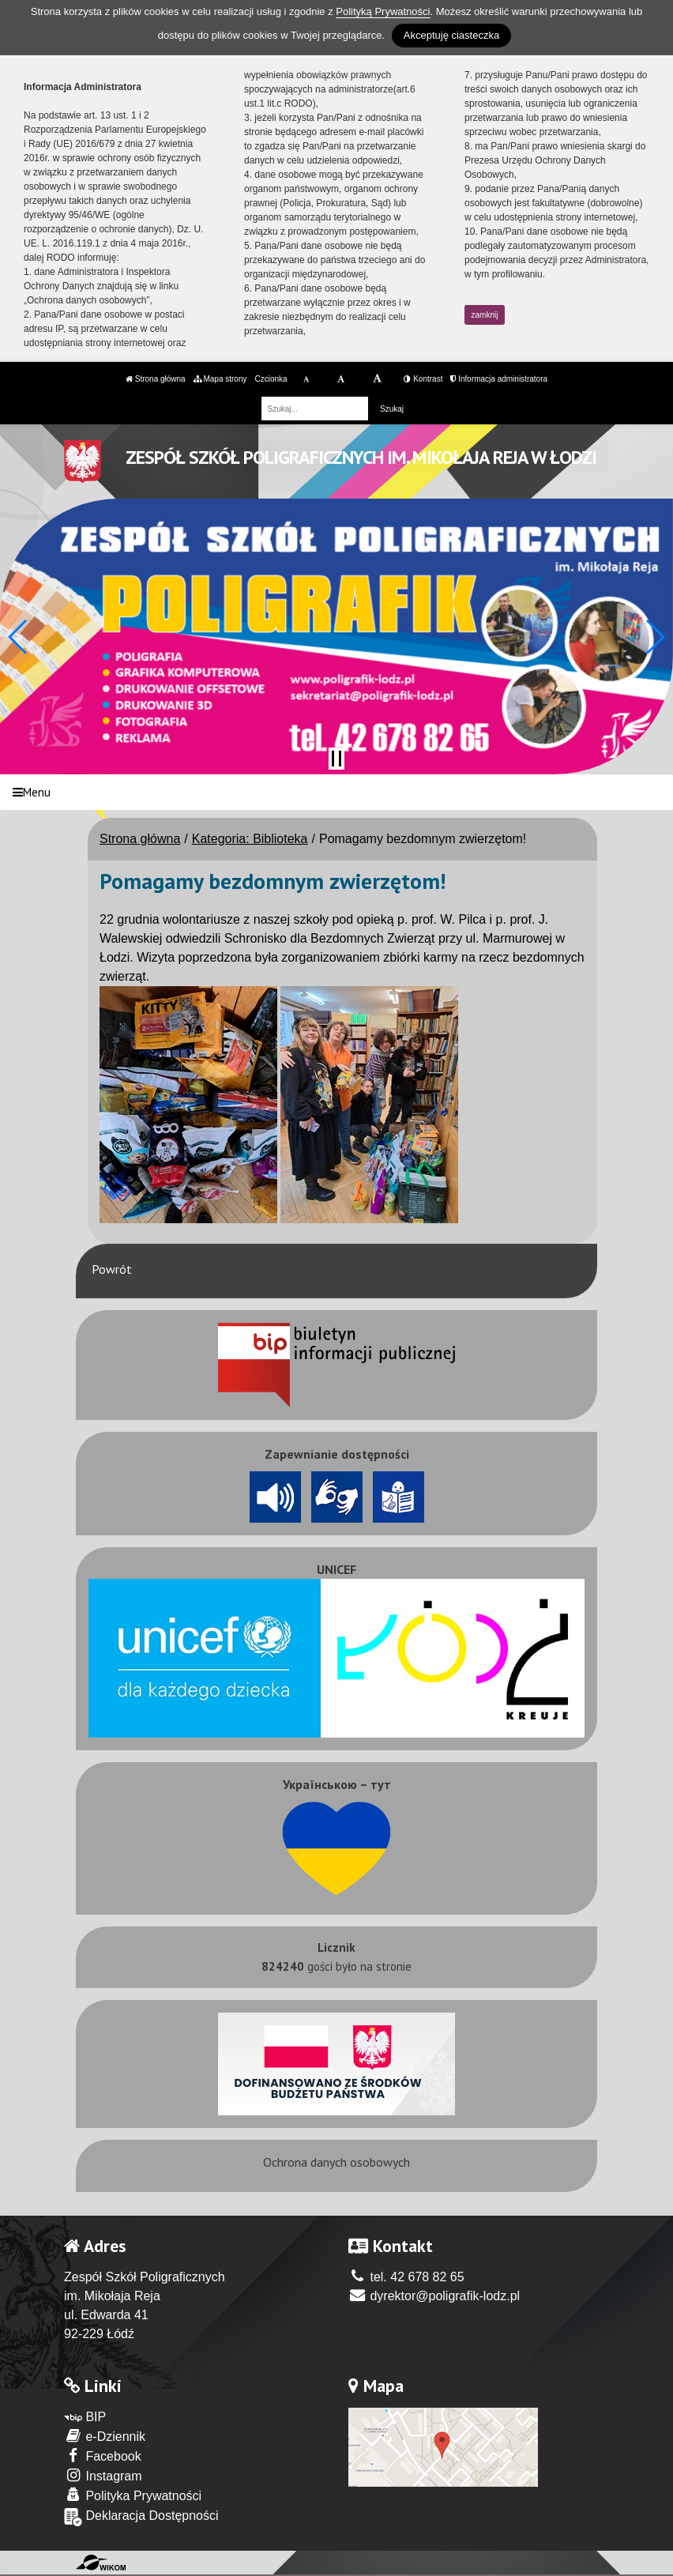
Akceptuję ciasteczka (451, 35)
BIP (85, 2416)
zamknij (485, 315)
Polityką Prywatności (383, 11)
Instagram (103, 2475)
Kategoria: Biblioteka (250, 838)
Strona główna (156, 379)
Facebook (102, 2455)
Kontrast (423, 379)
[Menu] (336, 792)
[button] (18, 637)
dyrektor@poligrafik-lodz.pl (434, 2296)
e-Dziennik (104, 2435)
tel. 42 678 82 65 (406, 2277)
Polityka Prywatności (132, 2495)
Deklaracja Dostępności (141, 2517)
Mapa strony (220, 379)
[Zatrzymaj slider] (336, 758)
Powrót (112, 1269)
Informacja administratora (498, 379)
